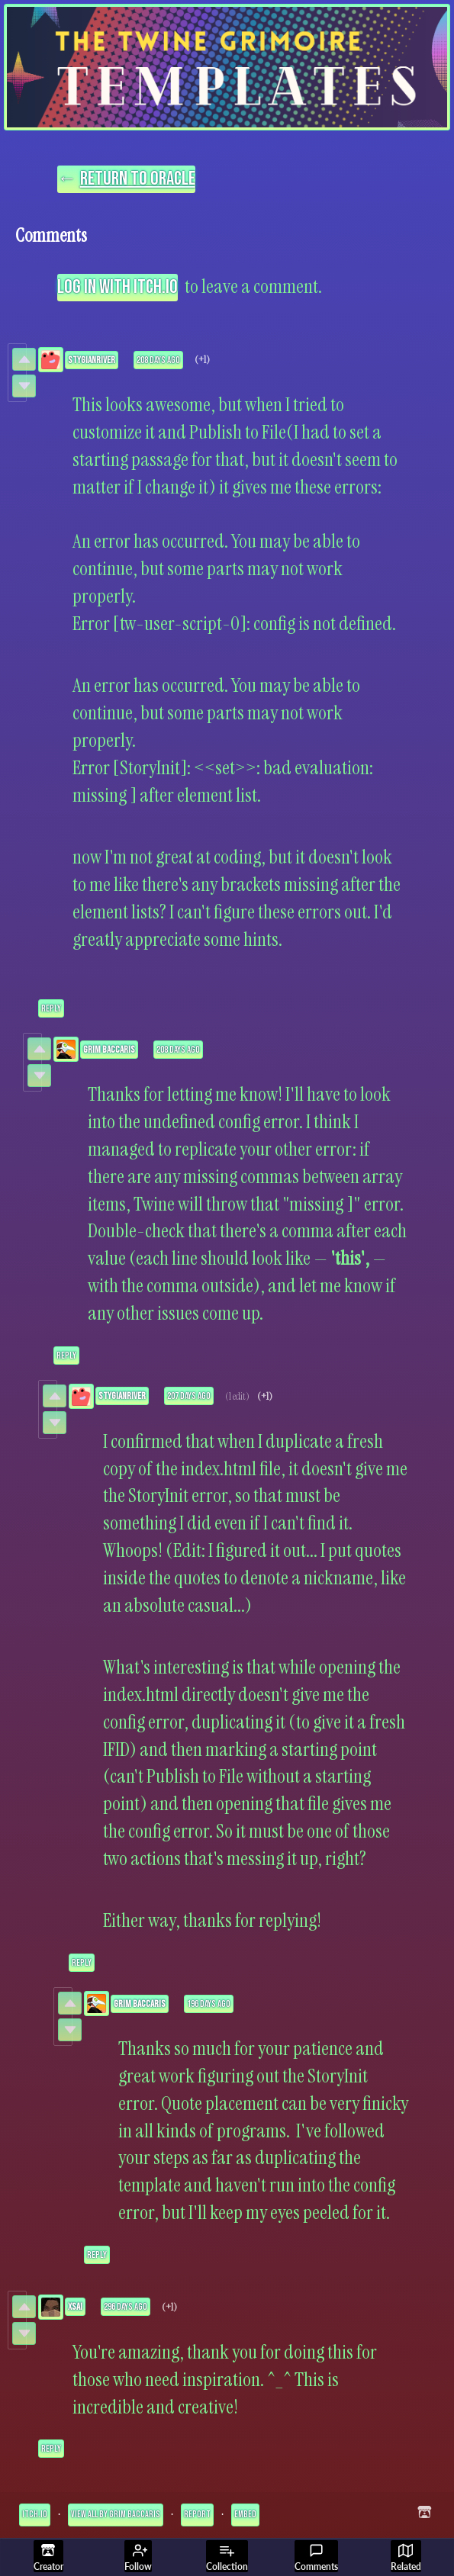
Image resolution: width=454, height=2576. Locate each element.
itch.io (34, 2514)
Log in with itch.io (117, 287)
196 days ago (208, 2004)
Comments (316, 2557)
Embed (245, 2514)
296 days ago (125, 2307)
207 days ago (189, 1396)
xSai (75, 2307)
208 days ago (158, 360)
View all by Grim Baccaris (115, 2514)
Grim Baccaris (109, 1050)
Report (197, 2514)
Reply (51, 1008)
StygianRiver (91, 360)
